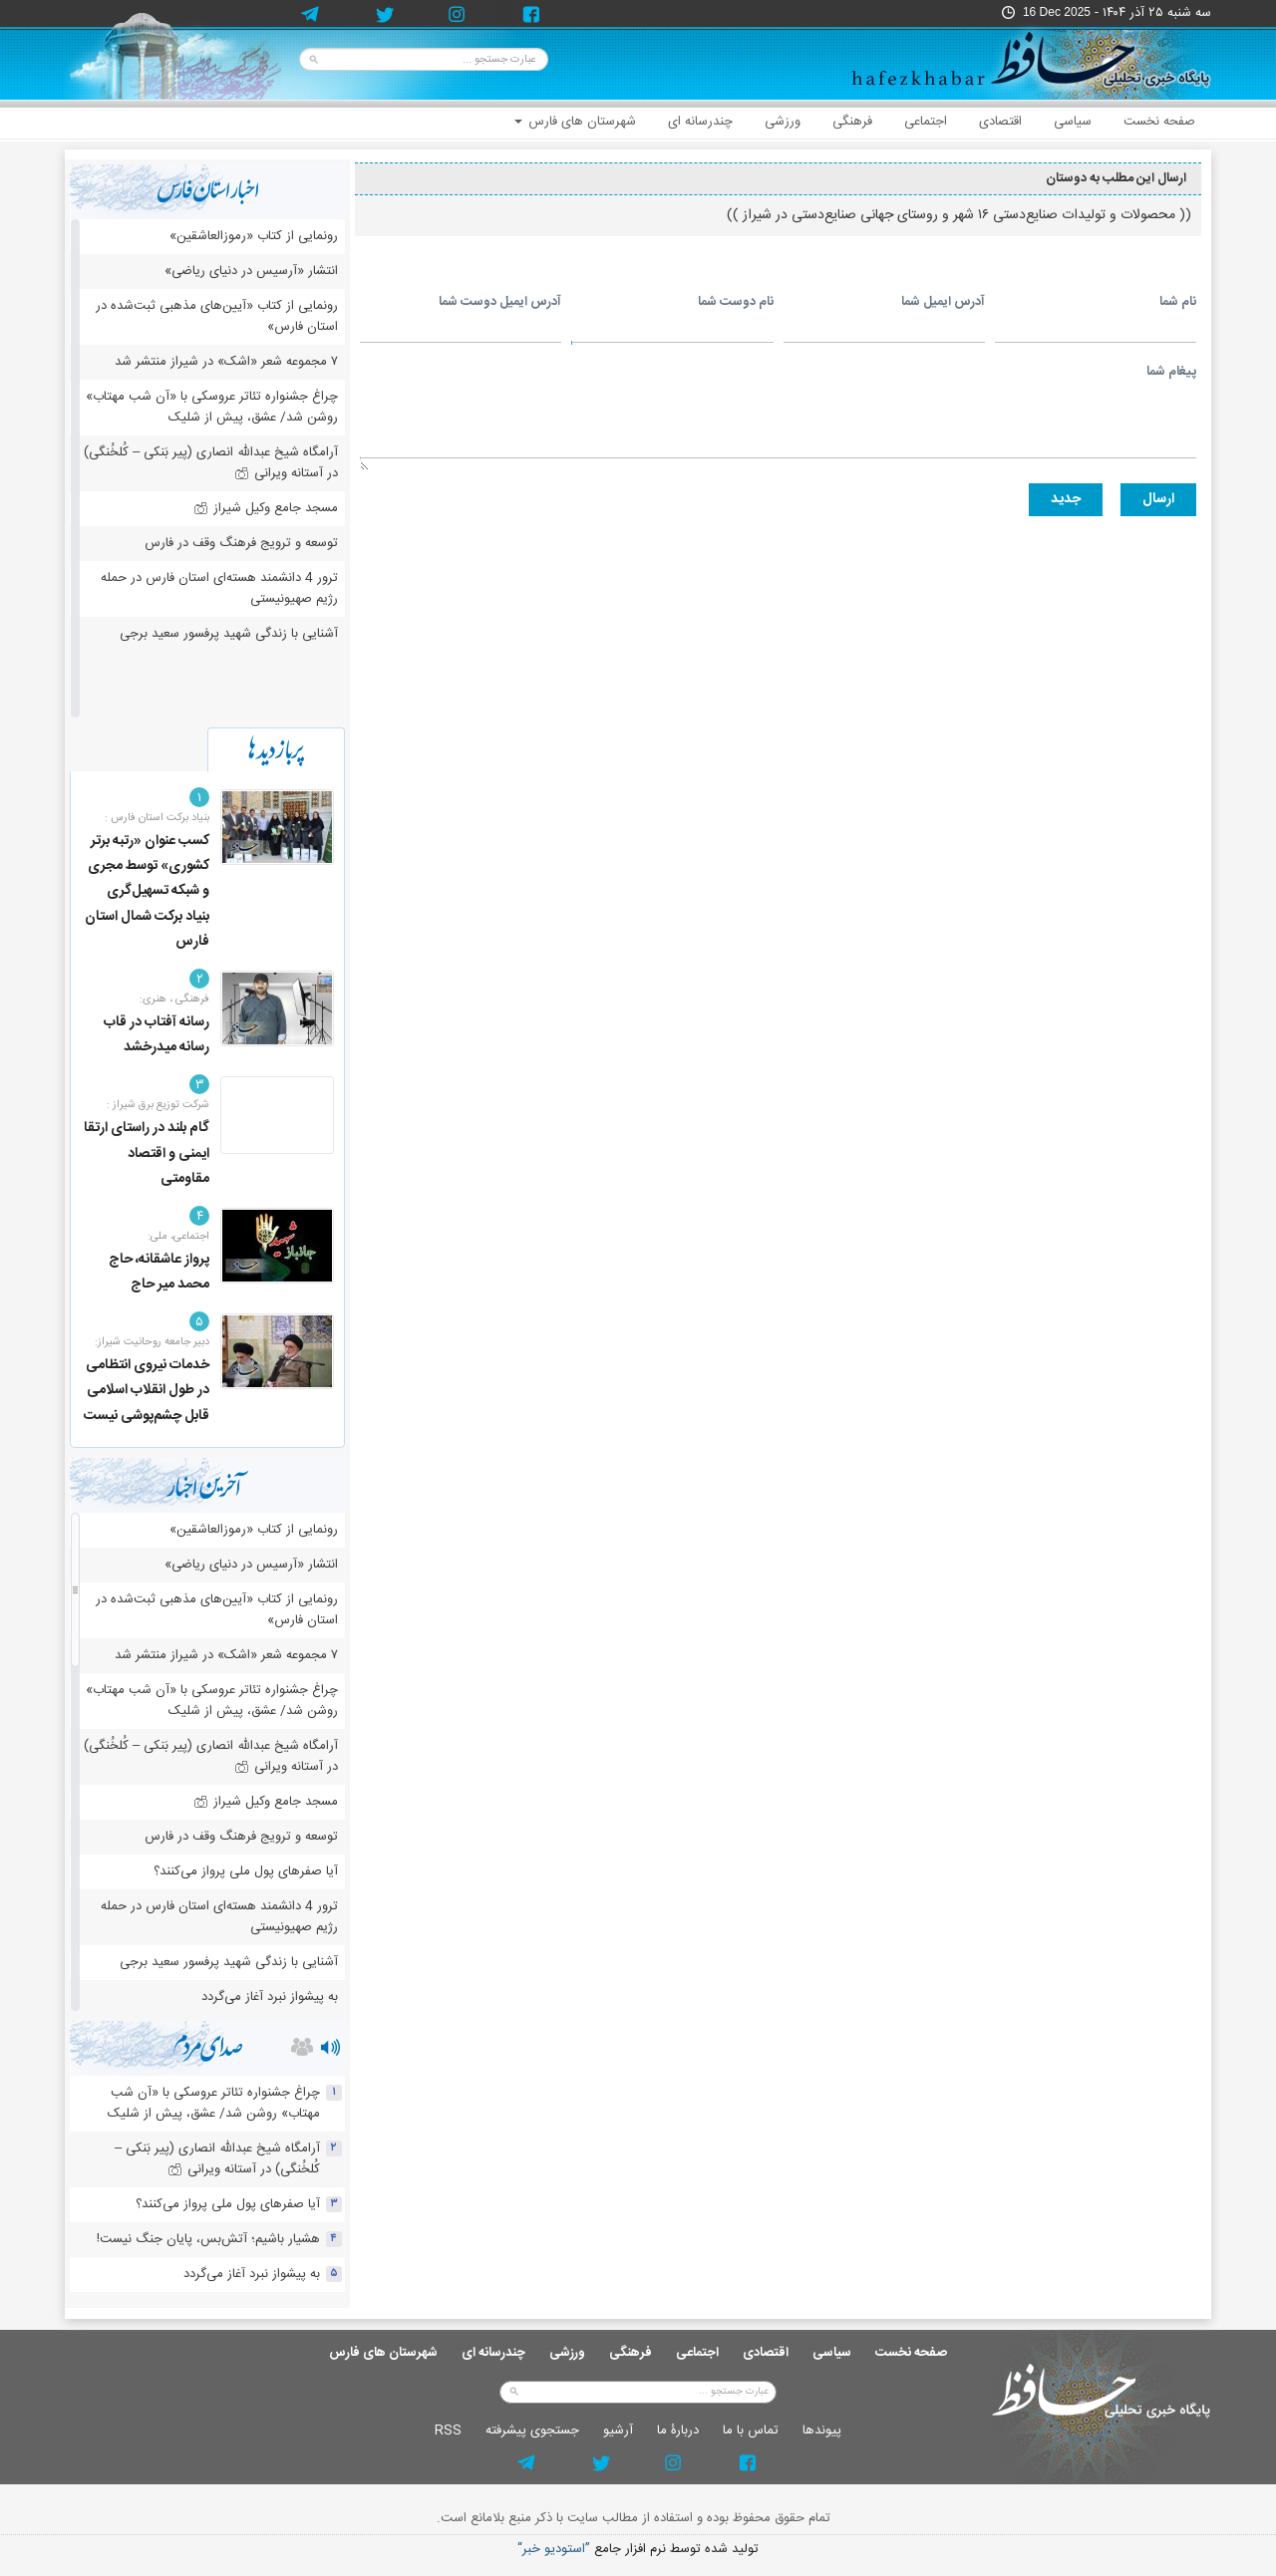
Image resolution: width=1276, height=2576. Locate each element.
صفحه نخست (1159, 122)
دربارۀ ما (678, 2430)
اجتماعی (925, 122)
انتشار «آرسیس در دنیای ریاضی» (251, 271)
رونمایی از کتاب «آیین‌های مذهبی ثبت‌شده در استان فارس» (217, 316)
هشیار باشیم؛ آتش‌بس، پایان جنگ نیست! (208, 2239)
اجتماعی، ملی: (178, 1237)
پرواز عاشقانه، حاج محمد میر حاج (159, 1272)
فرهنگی (852, 122)
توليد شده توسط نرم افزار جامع (638, 2549)
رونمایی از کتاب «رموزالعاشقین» (253, 236)
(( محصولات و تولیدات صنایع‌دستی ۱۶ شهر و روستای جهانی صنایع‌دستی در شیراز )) (959, 215)
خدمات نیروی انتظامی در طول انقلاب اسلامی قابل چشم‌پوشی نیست (146, 1390)
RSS (448, 2430)
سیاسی (1073, 122)
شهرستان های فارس (575, 122)
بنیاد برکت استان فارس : (157, 818)
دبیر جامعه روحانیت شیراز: (152, 1342)
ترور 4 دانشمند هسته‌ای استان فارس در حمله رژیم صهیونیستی (219, 588)
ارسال (1158, 499)
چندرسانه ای (700, 122)
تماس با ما (751, 2430)
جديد (1066, 499)
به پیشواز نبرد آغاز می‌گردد (269, 1997)
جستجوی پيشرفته (532, 2430)
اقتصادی (1000, 122)
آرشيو (618, 2430)
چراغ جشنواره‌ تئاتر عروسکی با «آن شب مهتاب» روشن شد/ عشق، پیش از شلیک (212, 407)
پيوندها (821, 2430)
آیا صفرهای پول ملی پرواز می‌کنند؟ (246, 1871)
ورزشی (782, 122)
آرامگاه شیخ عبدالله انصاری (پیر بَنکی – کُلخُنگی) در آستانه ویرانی (211, 462)
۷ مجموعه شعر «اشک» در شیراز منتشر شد (226, 362)
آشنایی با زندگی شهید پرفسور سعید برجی (229, 634)
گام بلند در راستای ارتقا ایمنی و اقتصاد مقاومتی (146, 1153)
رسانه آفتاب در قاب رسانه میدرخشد (156, 1034)
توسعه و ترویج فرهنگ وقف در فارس (241, 543)
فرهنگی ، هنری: (174, 999)
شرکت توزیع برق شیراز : (158, 1105)
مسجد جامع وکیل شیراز (265, 508)
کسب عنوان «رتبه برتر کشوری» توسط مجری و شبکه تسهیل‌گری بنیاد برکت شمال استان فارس (147, 891)
